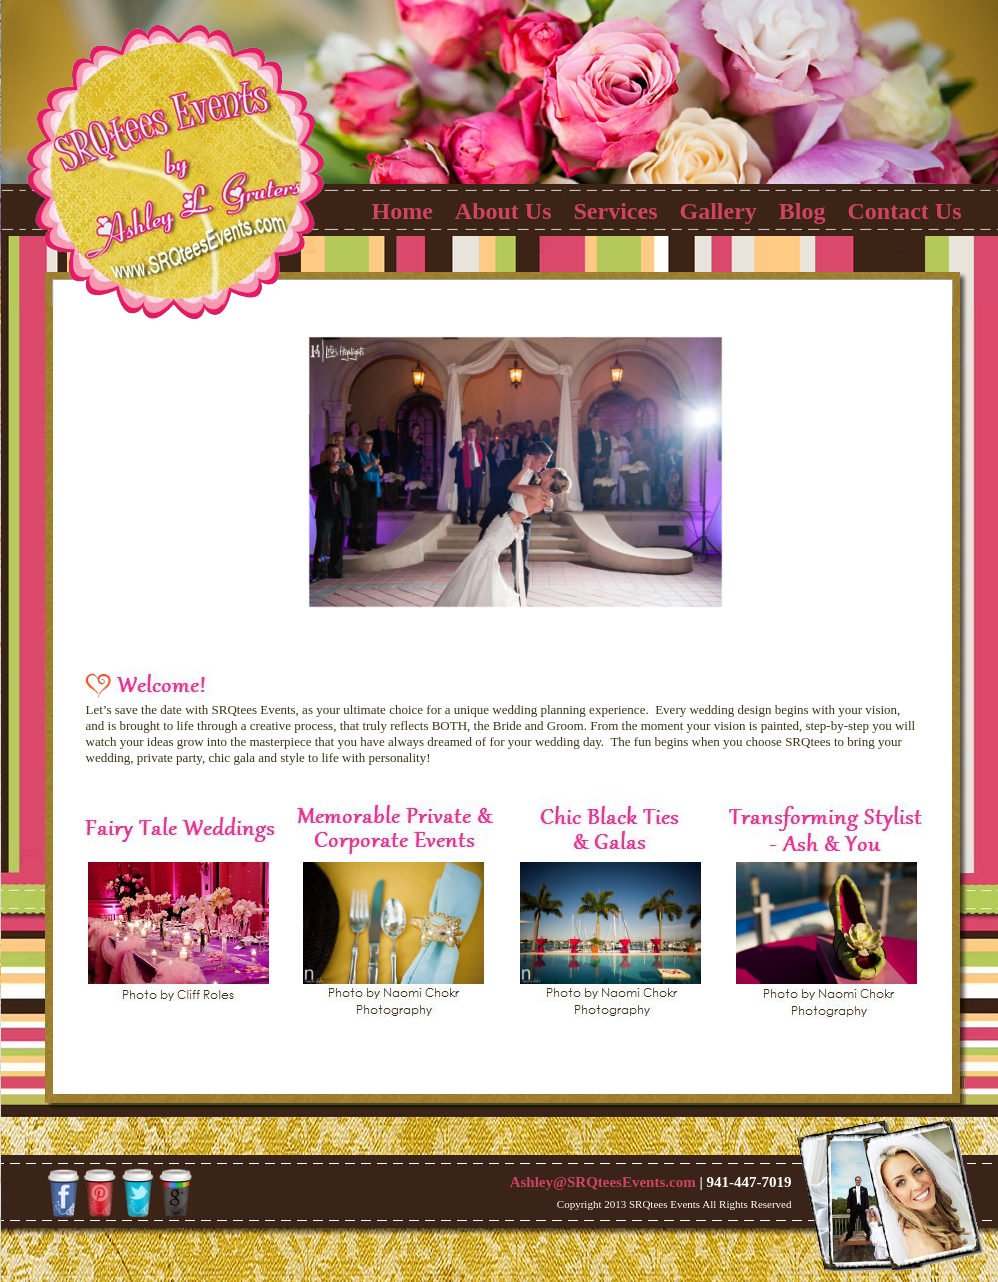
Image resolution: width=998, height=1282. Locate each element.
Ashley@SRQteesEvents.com (605, 1182)
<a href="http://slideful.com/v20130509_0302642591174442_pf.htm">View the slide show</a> (500, 483)
